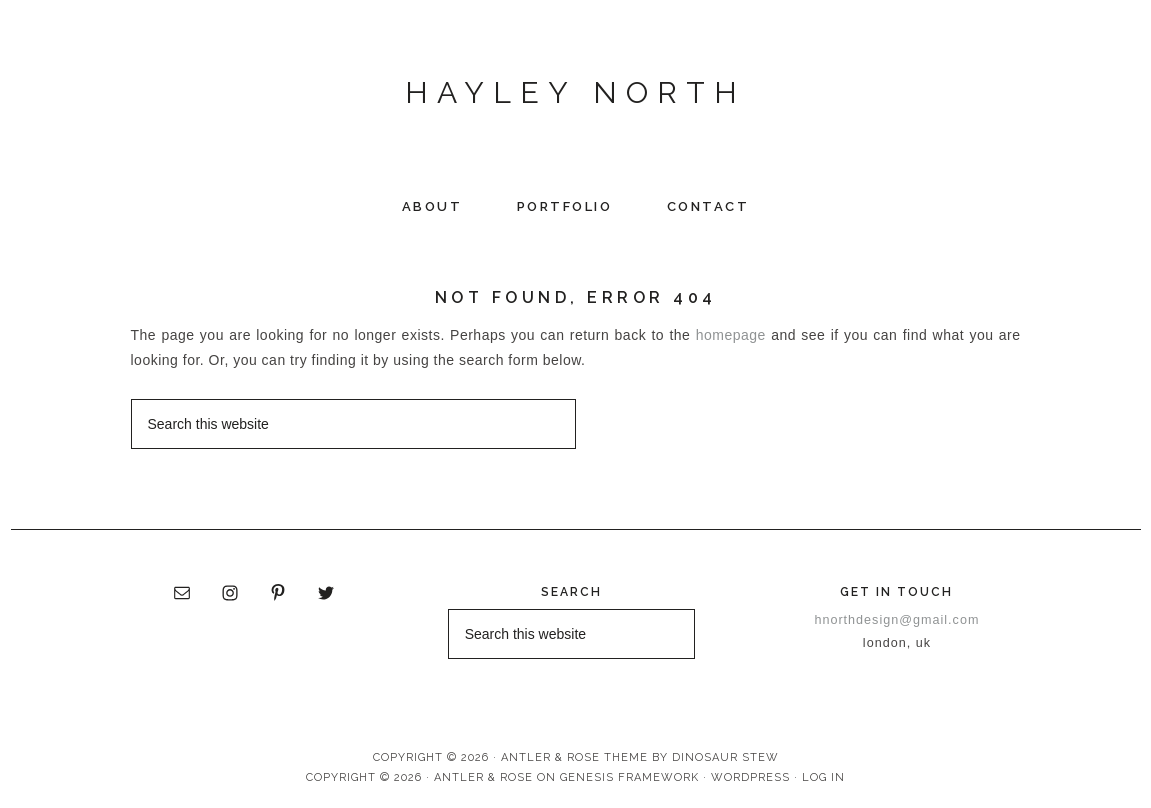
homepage (731, 335)
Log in (823, 777)
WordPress (750, 777)
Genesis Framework (629, 777)
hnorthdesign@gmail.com (896, 620)
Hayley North (575, 92)
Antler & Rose (483, 777)
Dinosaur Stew (725, 757)
